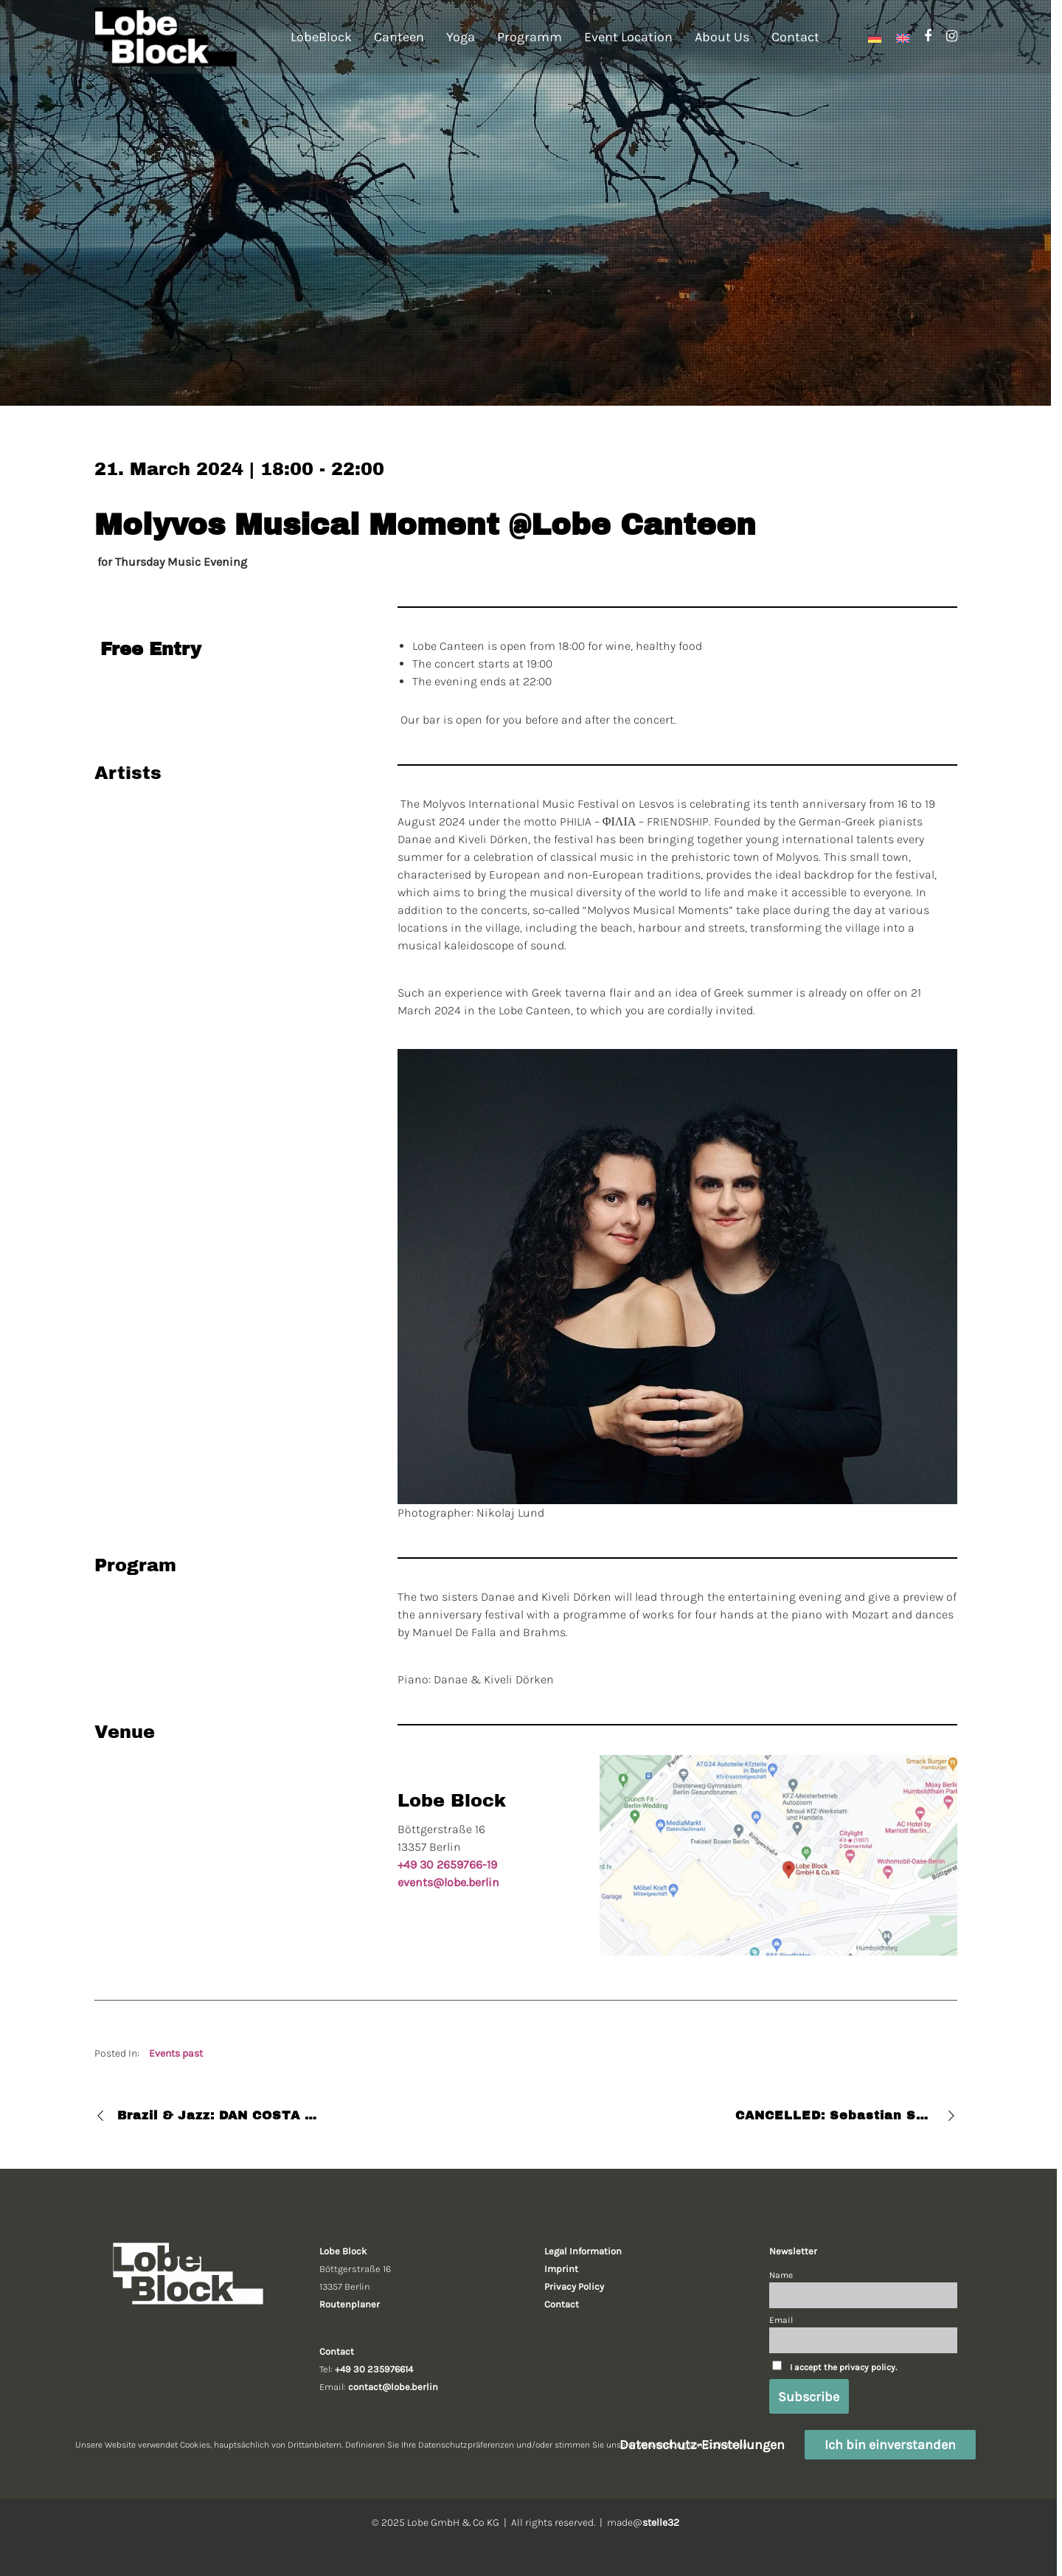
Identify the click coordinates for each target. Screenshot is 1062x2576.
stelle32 (660, 2522)
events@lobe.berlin (448, 1882)
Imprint (561, 2268)
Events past (176, 2053)
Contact (561, 2304)
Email (781, 2320)
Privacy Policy (574, 2286)
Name (781, 2275)
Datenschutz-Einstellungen (702, 2445)
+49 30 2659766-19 (447, 1864)
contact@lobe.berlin (393, 2386)
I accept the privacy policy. (843, 2367)
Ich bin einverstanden (890, 2445)
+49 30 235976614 (374, 2369)
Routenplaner (349, 2304)
